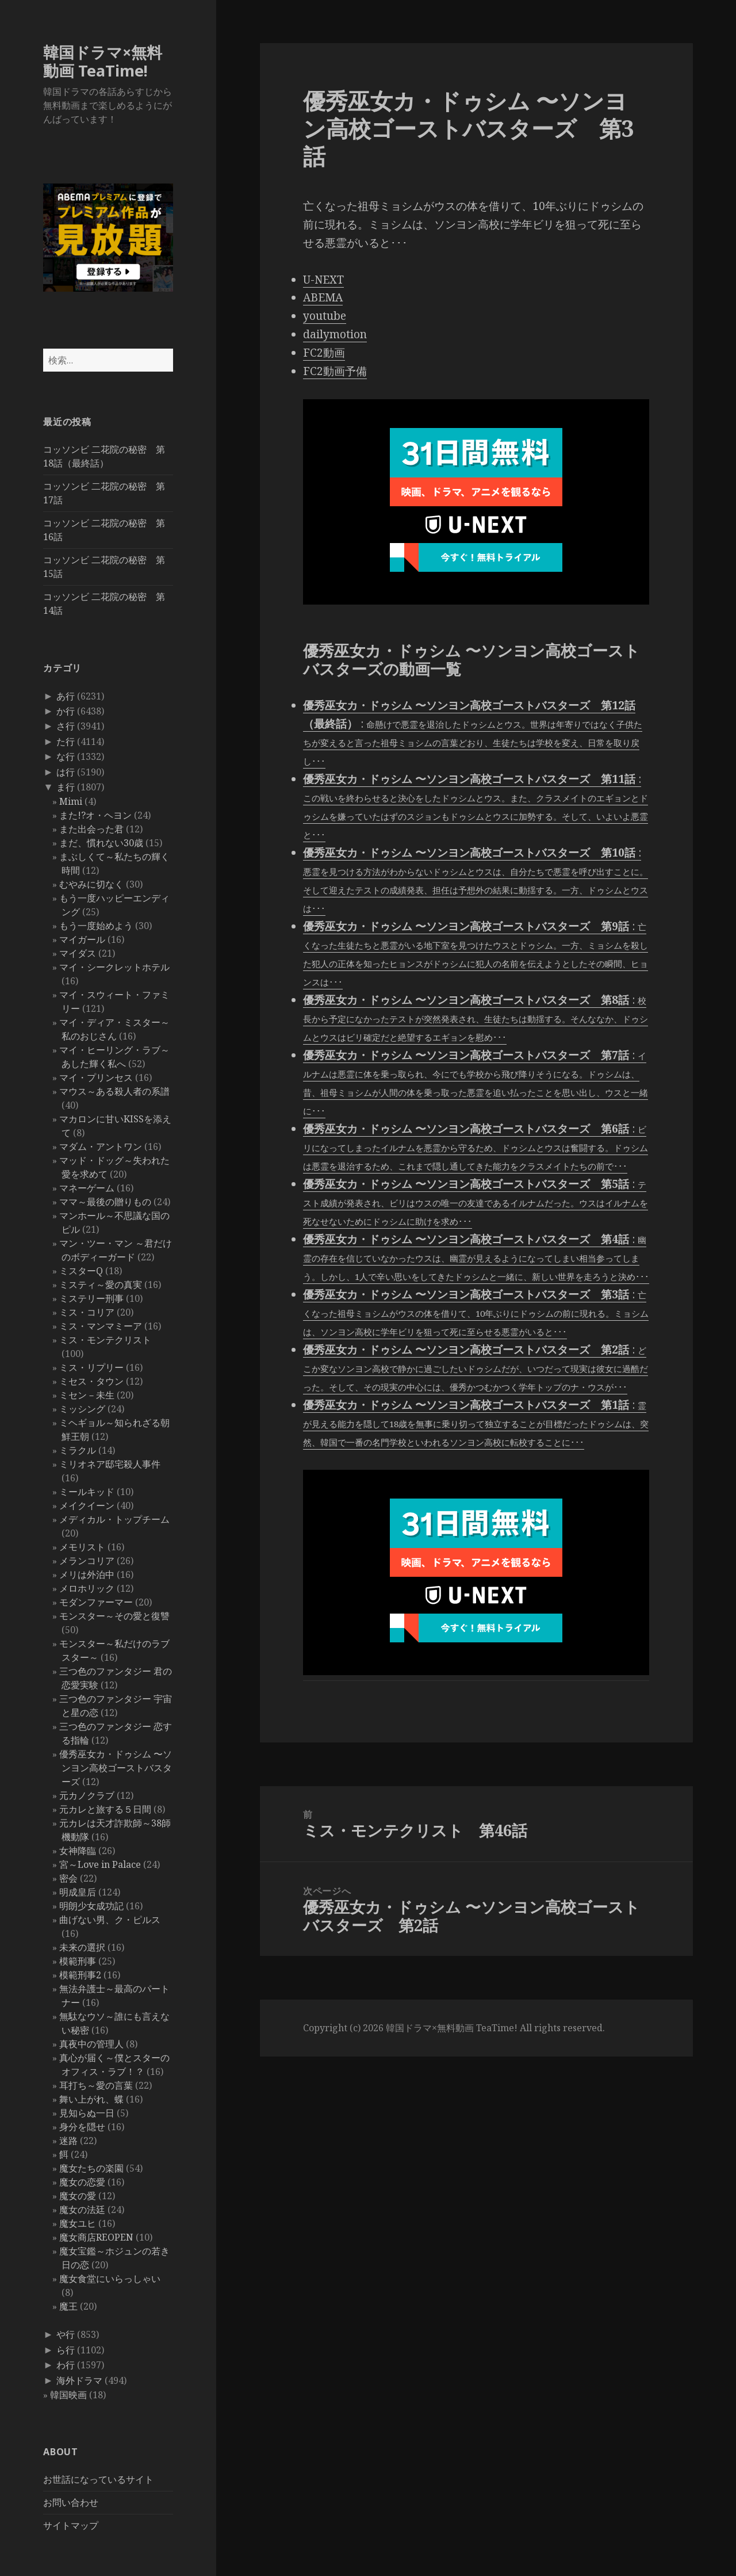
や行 (65, 2334)
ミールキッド (86, 1491)
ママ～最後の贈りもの (105, 1201)
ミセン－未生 (86, 1395)
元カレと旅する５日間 (105, 1809)
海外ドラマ (79, 2380)
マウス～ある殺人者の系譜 (114, 1091)
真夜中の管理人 (91, 2044)
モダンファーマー (96, 1602)
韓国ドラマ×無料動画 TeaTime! (102, 61)
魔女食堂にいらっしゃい (109, 2278)
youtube (324, 315)
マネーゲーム (86, 1188)
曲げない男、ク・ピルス (109, 1919)
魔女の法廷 (82, 2209)
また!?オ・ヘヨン (95, 815)
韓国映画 (68, 2394)
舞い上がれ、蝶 (91, 2099)
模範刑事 (77, 1961)
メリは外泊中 (86, 1574)
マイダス (77, 953)
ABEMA (323, 297)
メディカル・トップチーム (114, 1519)
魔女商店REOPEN (96, 2237)
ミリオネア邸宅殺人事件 (109, 1464)
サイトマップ (70, 2525)
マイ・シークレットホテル (114, 967)
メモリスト (82, 1547)
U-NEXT (323, 279)
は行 (65, 772)
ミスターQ (81, 1270)
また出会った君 (91, 829)
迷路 (68, 2140)
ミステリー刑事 (91, 1298)
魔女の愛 (77, 2195)
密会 (68, 1878)
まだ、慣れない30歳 (101, 842)
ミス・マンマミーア (100, 1326)
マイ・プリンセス (96, 1077)
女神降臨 (77, 1850)
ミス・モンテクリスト (105, 1339)
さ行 (65, 726)
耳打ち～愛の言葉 (96, 2085)
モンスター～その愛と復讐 (114, 1616)
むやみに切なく (91, 884)
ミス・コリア (86, 1312)
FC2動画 (324, 352)
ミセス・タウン (91, 1381)
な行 (65, 756)
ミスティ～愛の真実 (100, 1284)
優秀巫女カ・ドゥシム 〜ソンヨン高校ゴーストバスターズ (115, 1768)
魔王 (68, 2306)
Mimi (70, 801)
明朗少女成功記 (91, 1905)
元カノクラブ (86, 1795)
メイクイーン (86, 1505)
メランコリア (86, 1560)
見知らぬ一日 (86, 2113)
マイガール (82, 939)
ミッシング (82, 1408)
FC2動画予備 (335, 371)
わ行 (65, 2365)
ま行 (65, 787)
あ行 (65, 696)
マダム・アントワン (100, 1146)
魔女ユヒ (77, 2223)
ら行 (65, 2350)
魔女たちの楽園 (91, 2168)
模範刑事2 (80, 1975)
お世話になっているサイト (98, 2479)
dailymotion (335, 334)
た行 (65, 741)
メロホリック (86, 1588)
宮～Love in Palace (100, 1864)
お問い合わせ (70, 2502)
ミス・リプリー (91, 1367)
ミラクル (77, 1450)
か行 (65, 711)
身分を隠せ (82, 2126)
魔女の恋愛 (82, 2182)
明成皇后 (77, 1892)
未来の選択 (82, 1947)
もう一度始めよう (96, 925)
